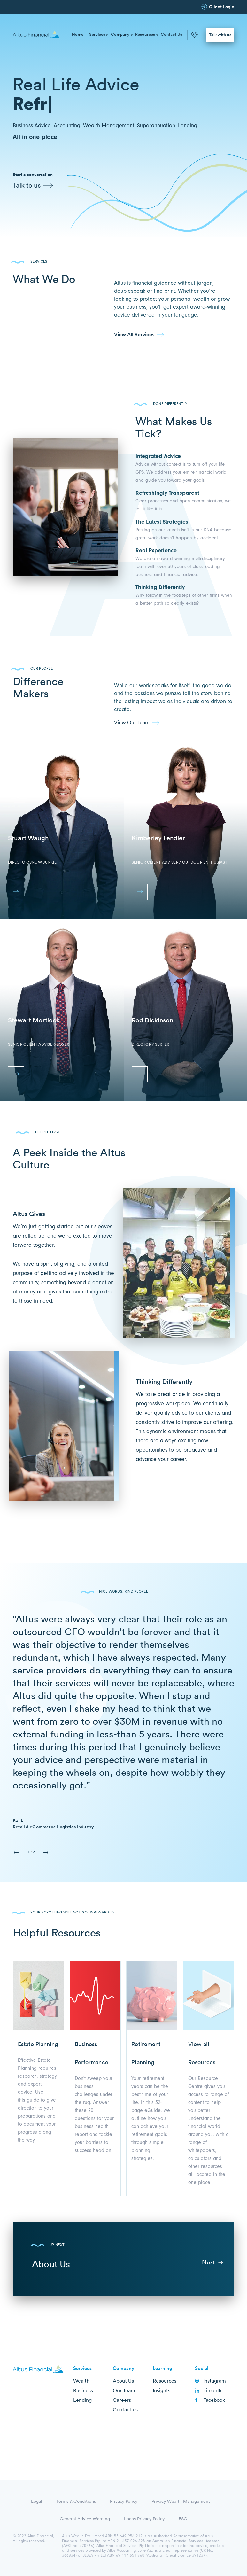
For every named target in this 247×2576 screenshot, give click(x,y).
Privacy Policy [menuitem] (123, 2501)
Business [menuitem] (83, 2390)
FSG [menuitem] (183, 2519)
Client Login (221, 7)
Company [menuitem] (120, 34)
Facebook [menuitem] (214, 2400)
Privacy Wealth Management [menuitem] (180, 2501)
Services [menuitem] (97, 34)
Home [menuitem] (77, 34)
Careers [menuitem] (122, 2400)
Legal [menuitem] (36, 2501)
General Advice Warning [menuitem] (85, 2519)
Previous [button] (16, 1853)
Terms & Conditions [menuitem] (76, 2501)
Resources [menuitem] (145, 34)
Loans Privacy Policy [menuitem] (144, 2519)
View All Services (134, 334)
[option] (123, 1721)
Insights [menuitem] (161, 2390)
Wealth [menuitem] (81, 2381)
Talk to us (27, 185)
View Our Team (132, 722)
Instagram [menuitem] (214, 2381)
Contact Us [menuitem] (171, 34)
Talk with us (220, 34)
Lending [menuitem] (82, 2400)
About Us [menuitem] (123, 2381)
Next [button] (45, 1853)
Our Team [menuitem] (124, 2390)
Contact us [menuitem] (125, 2409)
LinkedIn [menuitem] (213, 2390)
